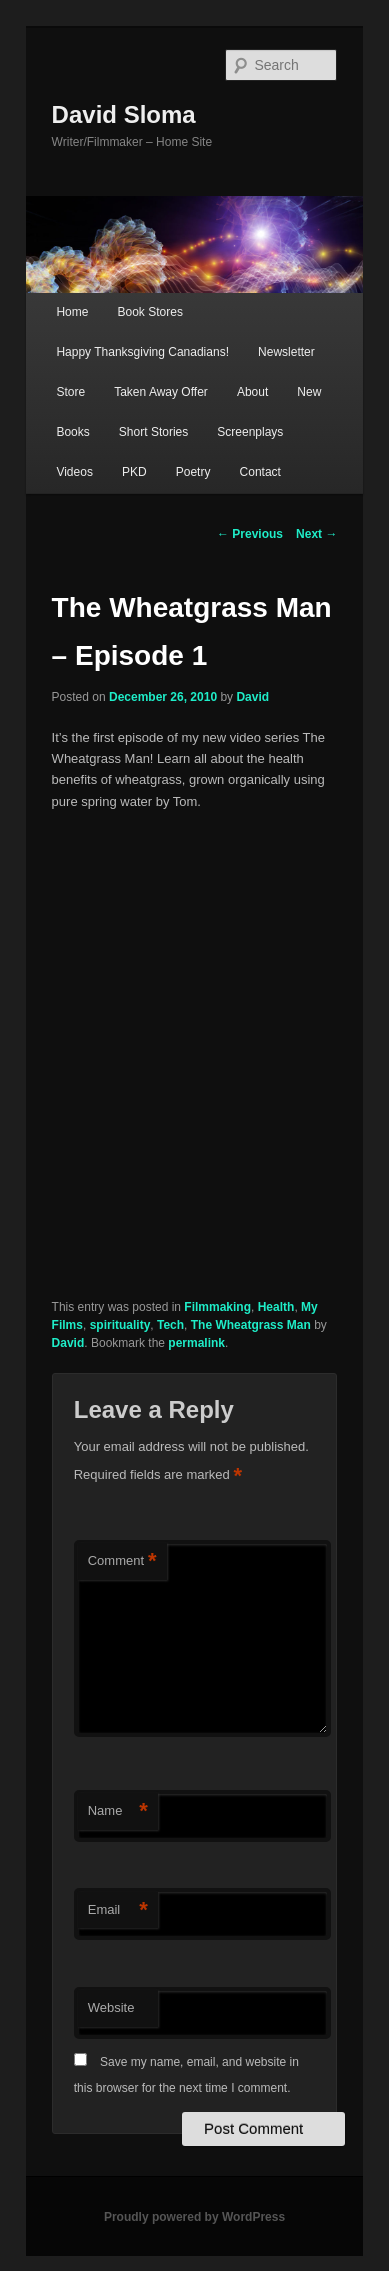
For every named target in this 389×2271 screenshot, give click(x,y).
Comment (122, 1561)
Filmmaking (217, 1307)
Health (276, 1307)
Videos (74, 472)
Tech (170, 1325)
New (309, 392)
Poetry (193, 472)
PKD (134, 472)
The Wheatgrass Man (251, 1325)
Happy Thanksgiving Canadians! (142, 352)
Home (72, 312)
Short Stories (153, 432)
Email (118, 1910)
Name (118, 1811)
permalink (196, 1343)
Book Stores (150, 312)
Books (72, 432)
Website (111, 2007)
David (252, 697)
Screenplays (250, 432)
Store (70, 392)
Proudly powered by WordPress (194, 2217)
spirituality (120, 1325)
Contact (260, 472)
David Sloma (124, 114)
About (252, 392)
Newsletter (286, 352)
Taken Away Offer (161, 392)
